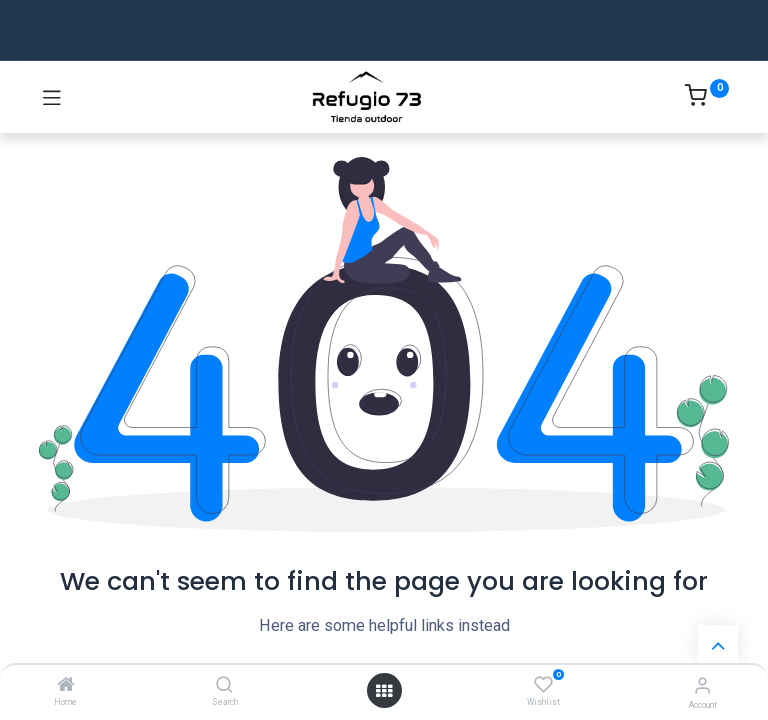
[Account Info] (702, 685)
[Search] (224, 686)
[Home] (66, 686)
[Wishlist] (543, 685)
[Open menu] (384, 691)
